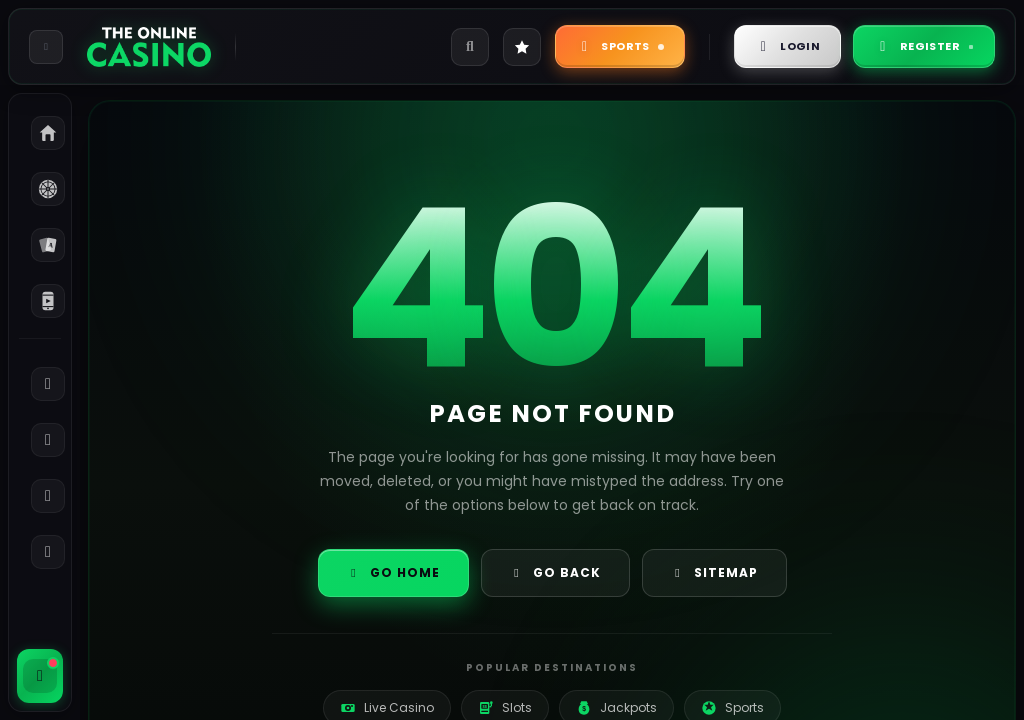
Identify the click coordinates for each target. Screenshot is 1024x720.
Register (924, 46)
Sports (620, 46)
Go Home (393, 572)
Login (788, 46)
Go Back (555, 572)
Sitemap (714, 572)
